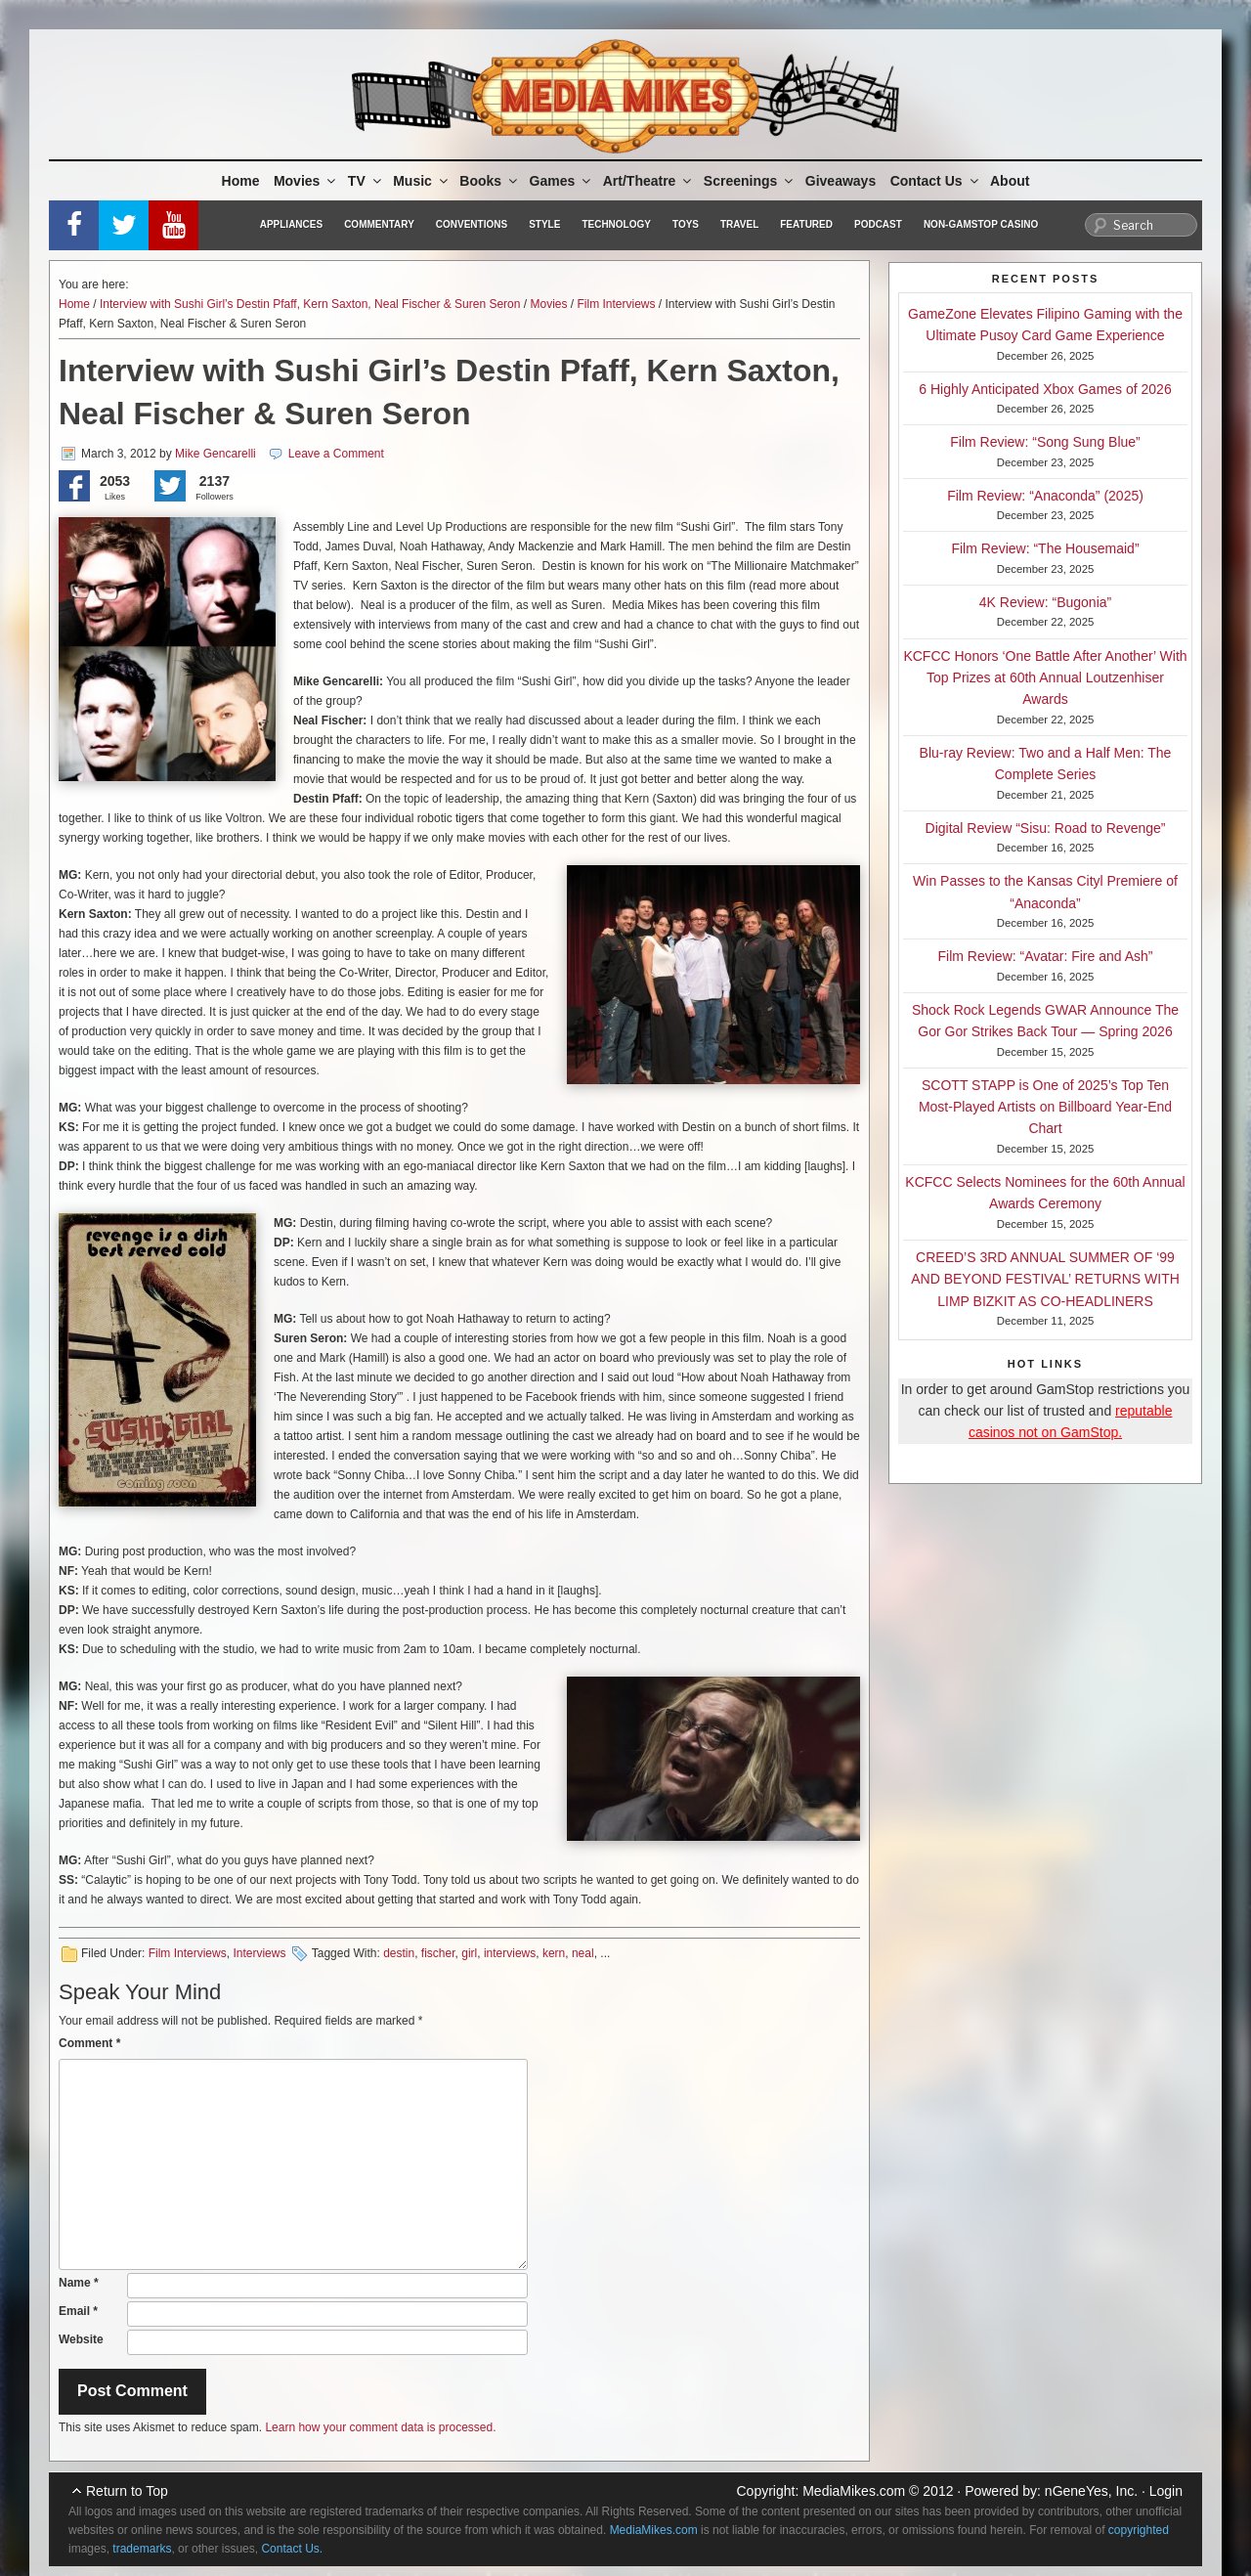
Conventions (471, 224)
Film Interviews (617, 304)
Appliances (291, 224)
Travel (739, 224)
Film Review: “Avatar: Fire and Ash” (1045, 956)
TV (366, 181)
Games (562, 181)
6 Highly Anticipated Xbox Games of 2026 (1045, 389)
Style (544, 224)
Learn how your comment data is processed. (380, 2427)
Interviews (259, 1953)
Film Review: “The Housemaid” (1045, 548)
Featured (806, 224)
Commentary (379, 224)
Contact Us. (292, 2548)
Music (422, 181)
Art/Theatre (649, 181)
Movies (306, 181)
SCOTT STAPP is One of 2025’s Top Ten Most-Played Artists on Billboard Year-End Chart (1045, 1107)
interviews (510, 1953)
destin (398, 1953)
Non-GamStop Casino (981, 224)
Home (241, 181)
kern (553, 1953)
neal (583, 1953)
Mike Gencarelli (215, 453)
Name (79, 2283)
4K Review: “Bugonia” (1045, 602)
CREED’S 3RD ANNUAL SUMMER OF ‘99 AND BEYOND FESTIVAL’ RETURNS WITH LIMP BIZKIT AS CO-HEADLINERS (1045, 1279)
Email (78, 2311)
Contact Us (935, 181)
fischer (438, 1953)
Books (489, 181)
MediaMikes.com (853, 2491)
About (1009, 181)
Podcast (878, 224)
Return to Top (127, 2491)
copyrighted (1138, 2530)
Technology (616, 224)
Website (81, 2339)
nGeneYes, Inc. (1091, 2491)
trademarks (141, 2548)
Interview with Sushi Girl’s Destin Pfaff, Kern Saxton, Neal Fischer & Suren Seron (310, 304)
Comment (89, 2043)
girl (469, 1953)
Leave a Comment (336, 453)
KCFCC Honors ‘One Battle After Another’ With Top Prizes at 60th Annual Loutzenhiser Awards (1044, 678)
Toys (685, 224)
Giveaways (840, 181)
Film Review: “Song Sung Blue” (1045, 442)
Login (1166, 2491)
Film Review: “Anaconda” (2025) (1045, 495)
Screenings (750, 181)
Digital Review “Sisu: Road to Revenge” (1046, 828)
